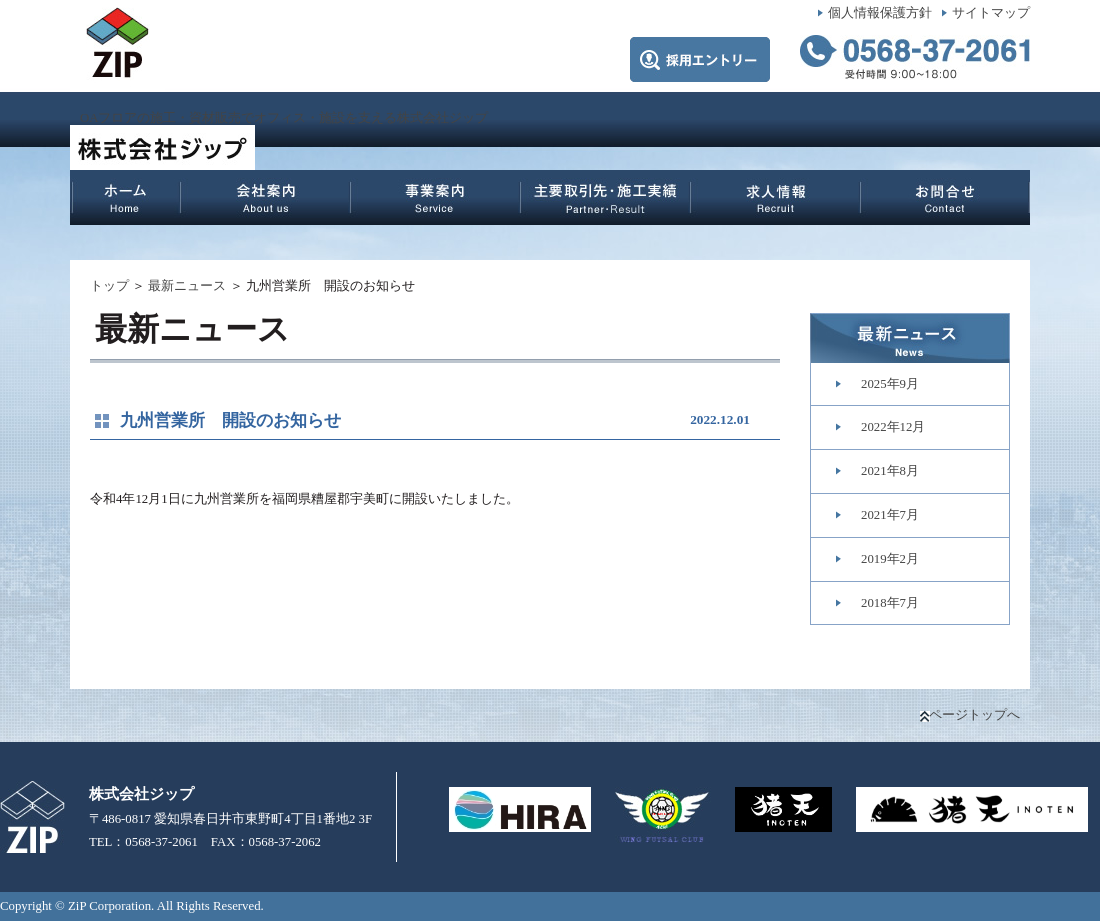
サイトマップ (991, 13)
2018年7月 (890, 603)
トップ (109, 286)
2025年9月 (890, 384)
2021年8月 (890, 471)
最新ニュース (187, 286)
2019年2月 (890, 559)
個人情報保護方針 (880, 13)
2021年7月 (890, 515)
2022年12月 (893, 427)
